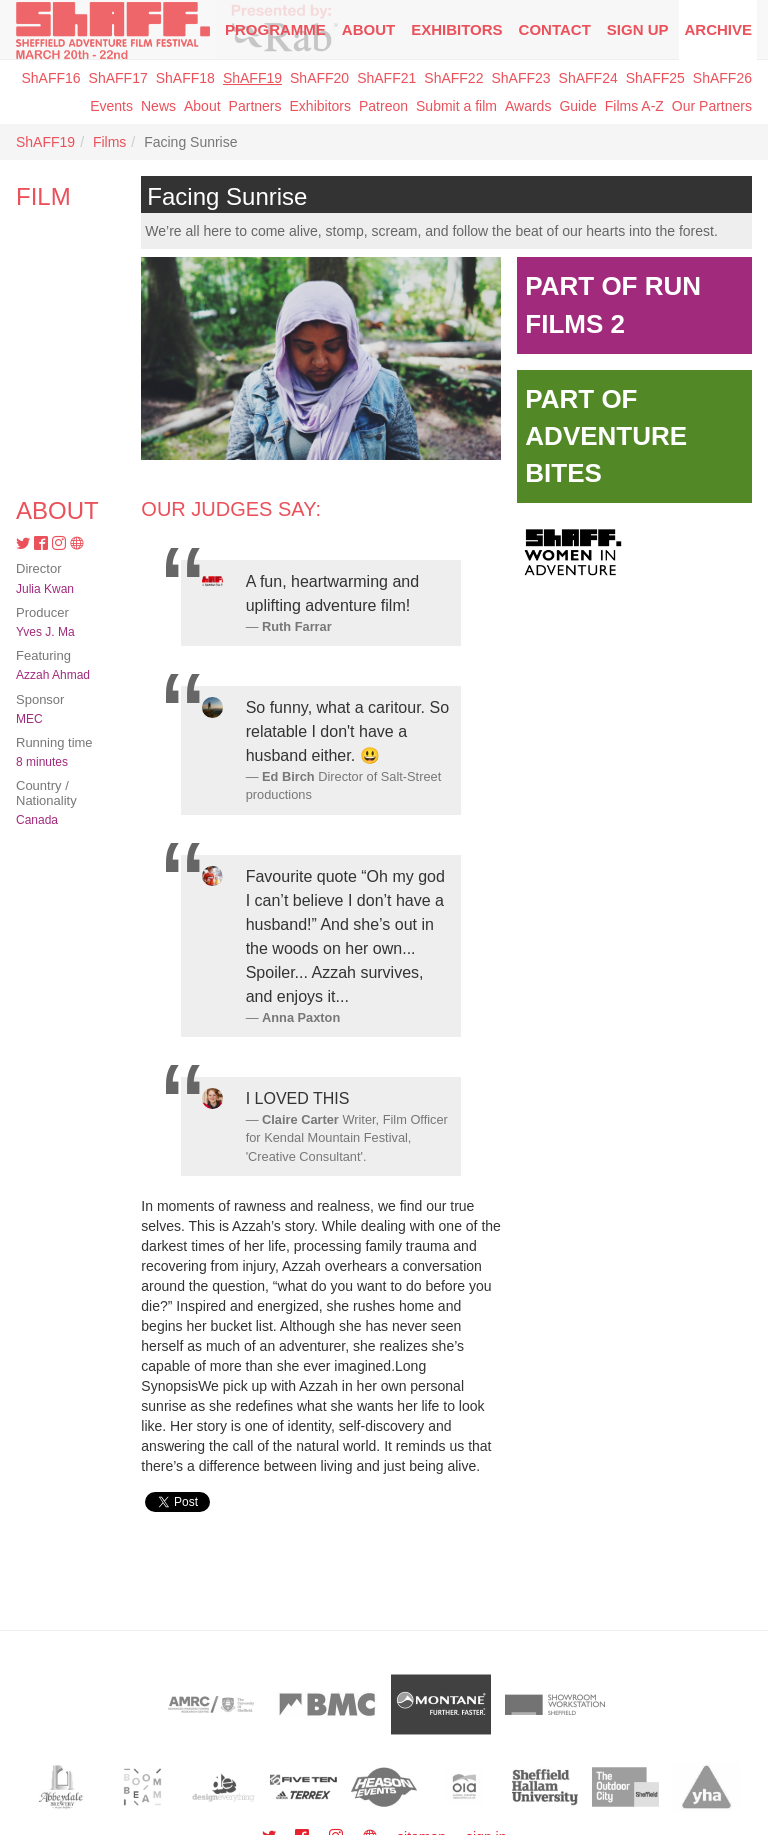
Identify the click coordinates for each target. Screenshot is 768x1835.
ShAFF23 (520, 78)
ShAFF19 (252, 78)
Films (109, 142)
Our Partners (712, 106)
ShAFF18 (185, 78)
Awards (528, 106)
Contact (555, 29)
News (158, 106)
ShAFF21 (386, 78)
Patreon (383, 106)
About (368, 29)
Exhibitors (456, 29)
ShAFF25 (655, 78)
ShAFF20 (319, 78)
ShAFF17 (118, 78)
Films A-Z (634, 106)
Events (111, 106)
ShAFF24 (588, 78)
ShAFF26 (722, 78)
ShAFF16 (50, 78)
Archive (718, 29)
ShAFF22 (453, 78)
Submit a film (456, 106)
